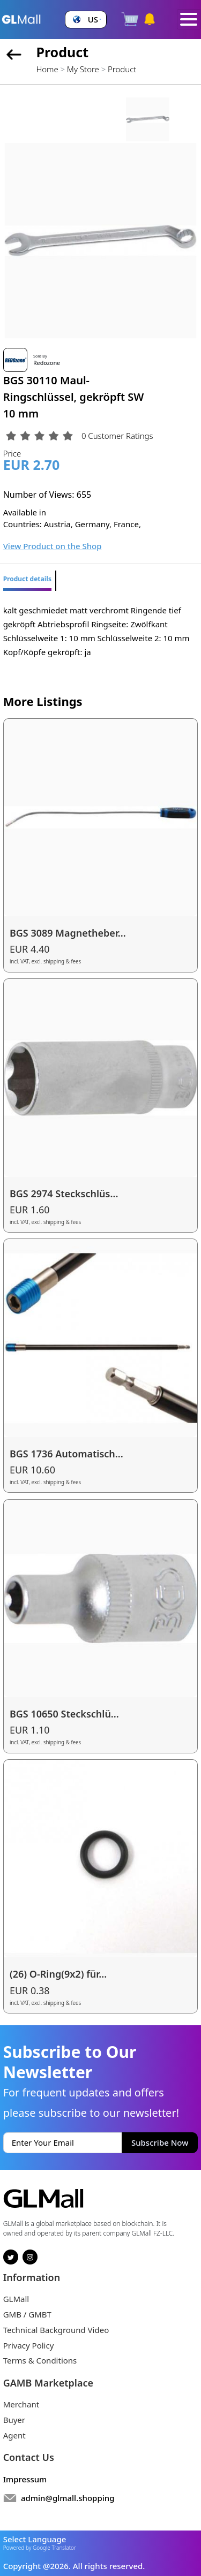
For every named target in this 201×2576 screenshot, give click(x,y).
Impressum (25, 2479)
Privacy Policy (28, 2345)
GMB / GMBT (27, 2314)
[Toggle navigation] (189, 19)
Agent (14, 2435)
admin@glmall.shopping (68, 2498)
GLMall (16, 2298)
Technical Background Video (56, 2329)
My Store (83, 69)
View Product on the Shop (52, 546)
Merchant (21, 2404)
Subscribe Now (159, 2142)
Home (47, 69)
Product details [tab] (27, 578)
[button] (85, 19)
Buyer (14, 2419)
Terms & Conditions (40, 2360)
